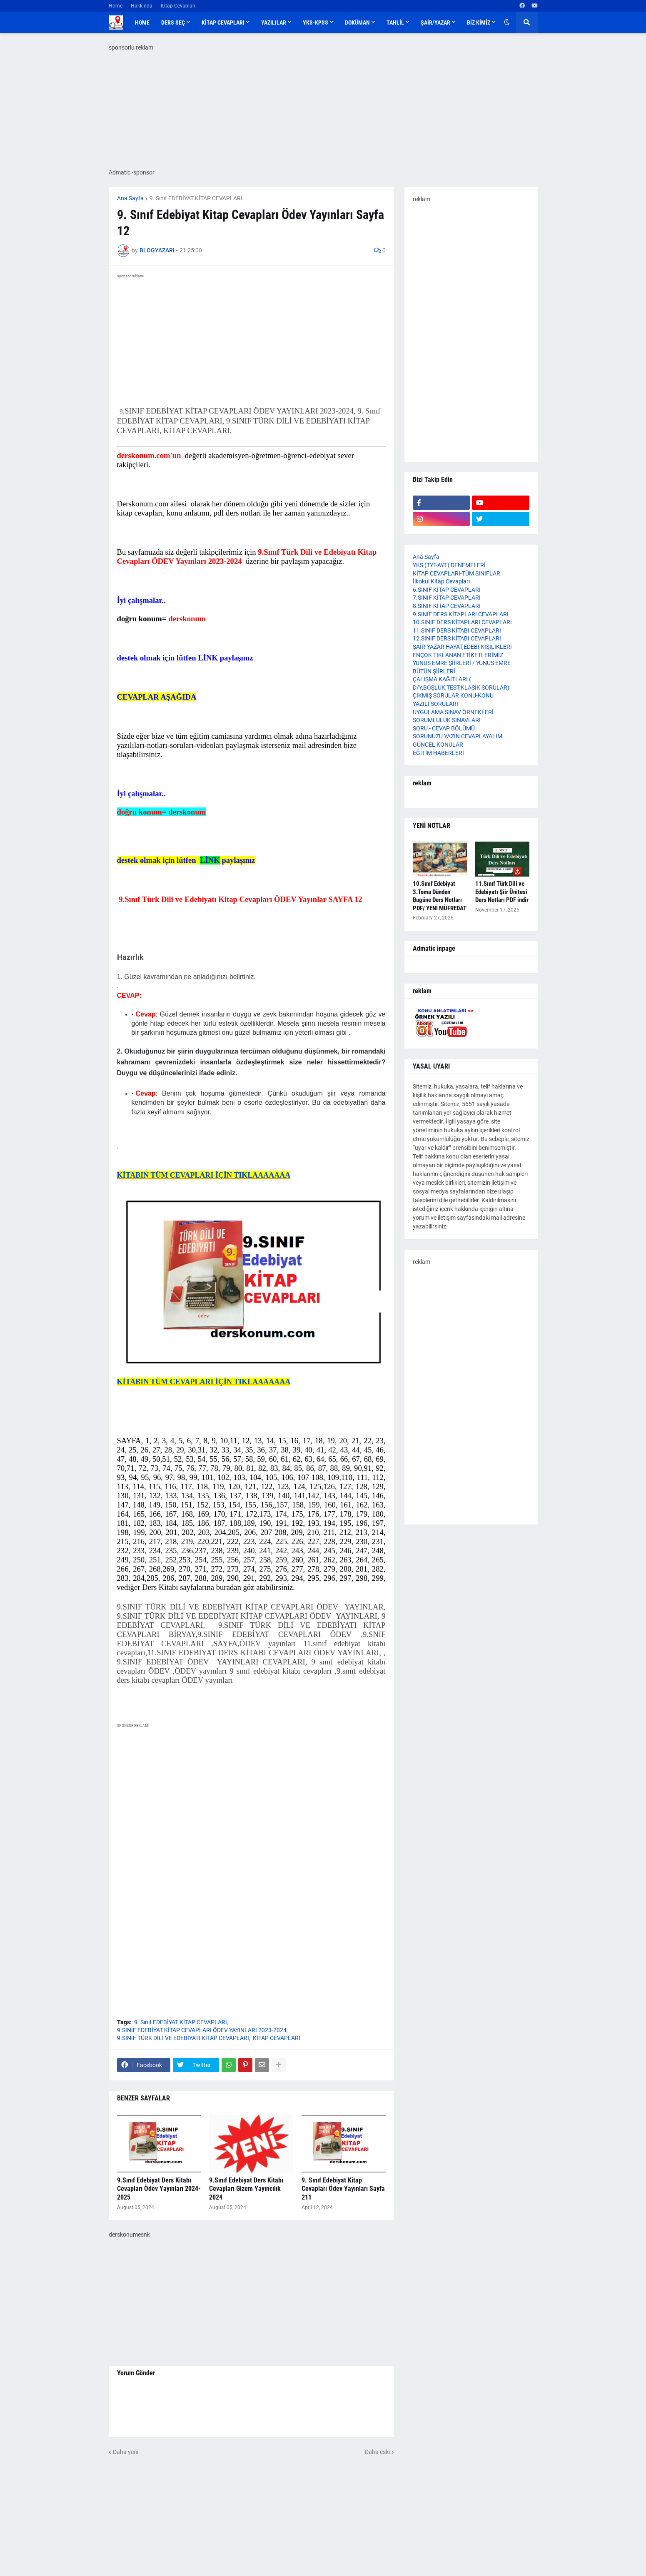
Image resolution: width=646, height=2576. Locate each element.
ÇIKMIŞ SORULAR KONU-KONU (453, 695)
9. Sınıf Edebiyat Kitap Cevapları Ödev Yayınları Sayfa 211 (343, 2189)
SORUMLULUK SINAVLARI (447, 720)
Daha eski (377, 2452)
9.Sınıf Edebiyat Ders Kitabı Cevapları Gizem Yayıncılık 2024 (246, 2189)
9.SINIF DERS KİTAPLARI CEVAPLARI (461, 614)
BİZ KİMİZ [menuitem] (478, 22)
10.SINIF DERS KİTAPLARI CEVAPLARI (462, 622)
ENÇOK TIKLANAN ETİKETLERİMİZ (458, 655)
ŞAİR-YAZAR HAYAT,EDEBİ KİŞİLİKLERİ (462, 646)
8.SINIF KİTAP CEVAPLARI (447, 606)
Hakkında (141, 6)
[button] (507, 22)
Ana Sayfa (130, 198)
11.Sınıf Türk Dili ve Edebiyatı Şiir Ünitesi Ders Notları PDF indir (502, 892)
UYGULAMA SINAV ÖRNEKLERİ (453, 712)
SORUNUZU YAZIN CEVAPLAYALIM (457, 736)
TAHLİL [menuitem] (395, 22)
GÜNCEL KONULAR (438, 744)
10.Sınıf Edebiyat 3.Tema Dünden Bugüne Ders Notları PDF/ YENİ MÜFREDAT (439, 896)
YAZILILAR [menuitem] (273, 22)
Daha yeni (125, 2452)
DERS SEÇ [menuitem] (173, 22)
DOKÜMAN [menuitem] (357, 22)
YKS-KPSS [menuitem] (315, 22)
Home (115, 6)
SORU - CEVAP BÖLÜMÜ (444, 728)
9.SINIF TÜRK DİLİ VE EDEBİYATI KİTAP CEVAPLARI (183, 2038)
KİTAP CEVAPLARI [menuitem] (223, 22)
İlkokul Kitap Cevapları (441, 581)
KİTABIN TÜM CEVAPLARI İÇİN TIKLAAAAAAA (204, 1175)
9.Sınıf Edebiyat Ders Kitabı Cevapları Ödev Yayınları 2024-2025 (159, 2189)
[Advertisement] (251, 1811)
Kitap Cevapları (178, 6)
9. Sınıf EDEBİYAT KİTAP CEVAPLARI (196, 198)
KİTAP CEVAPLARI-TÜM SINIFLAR (456, 573)
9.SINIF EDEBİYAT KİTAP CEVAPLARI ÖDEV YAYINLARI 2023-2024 (202, 2030)
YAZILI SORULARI (435, 703)
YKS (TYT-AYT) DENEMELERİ (449, 565)
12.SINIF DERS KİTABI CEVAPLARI (457, 638)
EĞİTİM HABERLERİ (438, 753)
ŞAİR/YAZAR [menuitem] (435, 22)
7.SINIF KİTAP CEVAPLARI (447, 597)
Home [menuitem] (142, 22)
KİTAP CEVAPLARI (276, 2038)
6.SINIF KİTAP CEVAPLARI (447, 589)
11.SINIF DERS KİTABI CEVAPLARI (457, 630)
